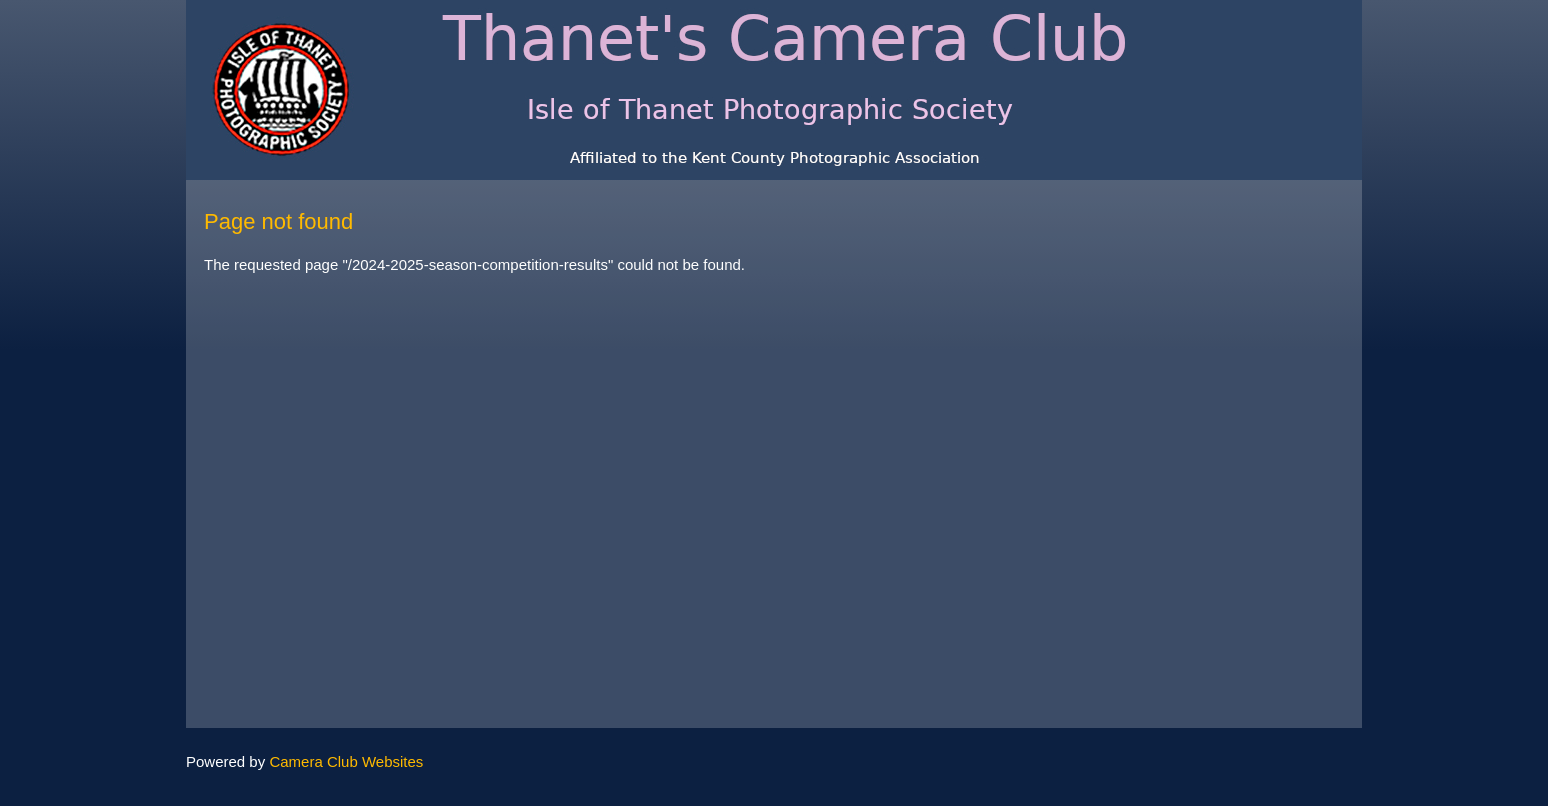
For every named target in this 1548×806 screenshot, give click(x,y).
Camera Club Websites (346, 761)
